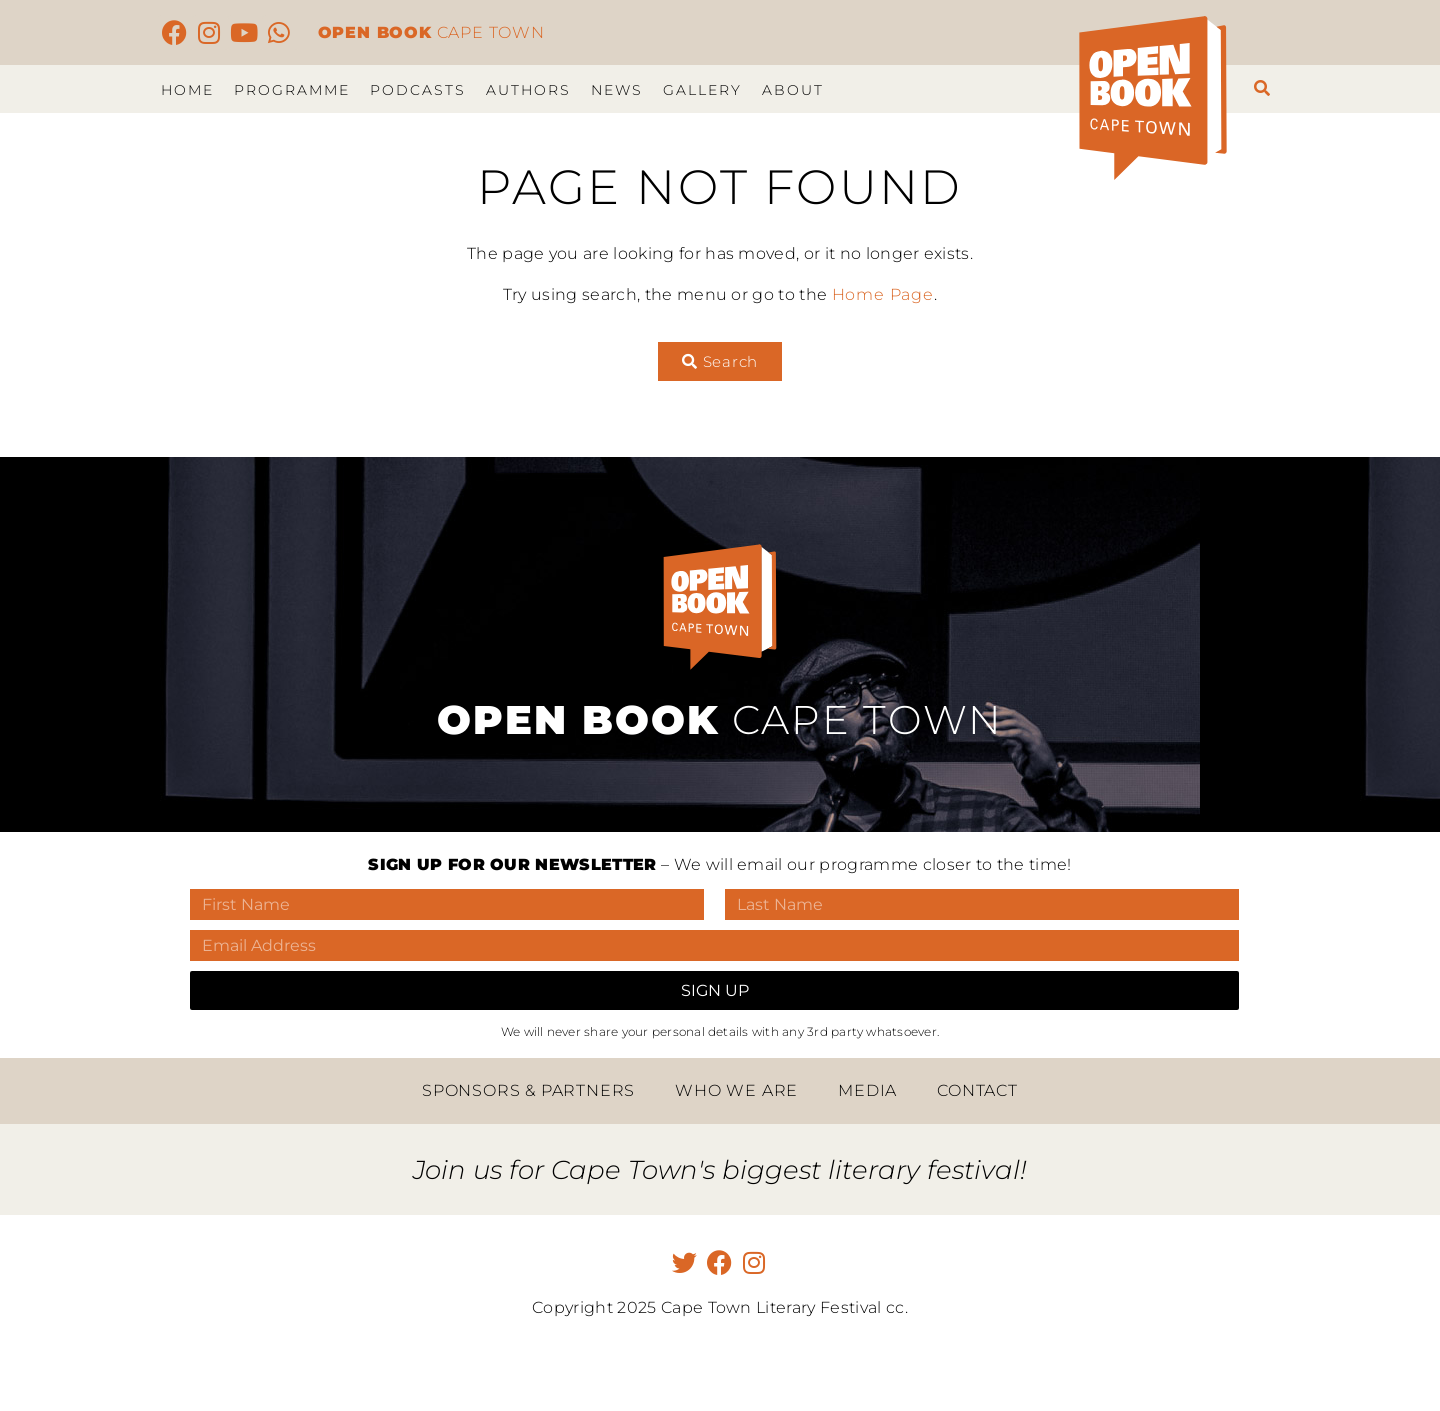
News (617, 90)
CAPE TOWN (431, 32)
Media (867, 1090)
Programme (292, 90)
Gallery (702, 90)
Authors (528, 90)
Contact (977, 1090)
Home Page (883, 294)
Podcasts (418, 90)
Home (187, 90)
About (793, 90)
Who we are (736, 1090)
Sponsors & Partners (528, 1090)
